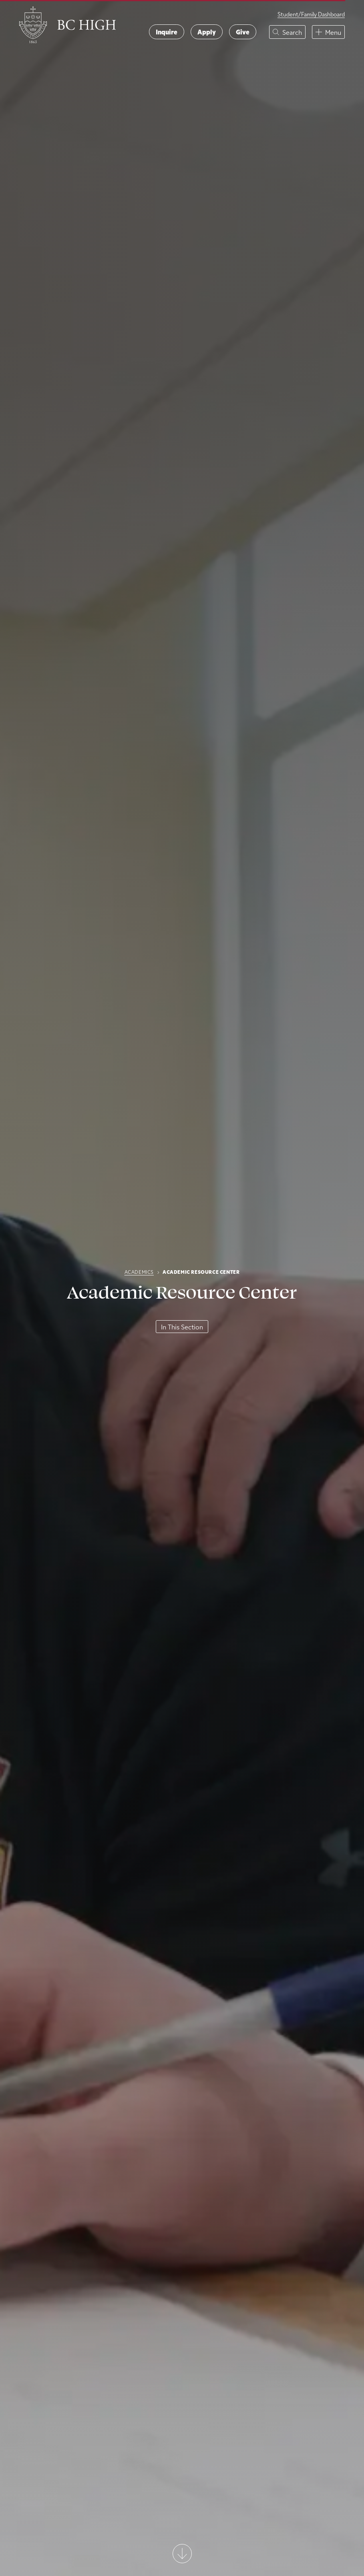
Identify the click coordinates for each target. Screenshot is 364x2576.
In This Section (182, 1326)
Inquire (166, 31)
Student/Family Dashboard (311, 14)
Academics (139, 1272)
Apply (206, 31)
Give (242, 31)
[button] (287, 32)
